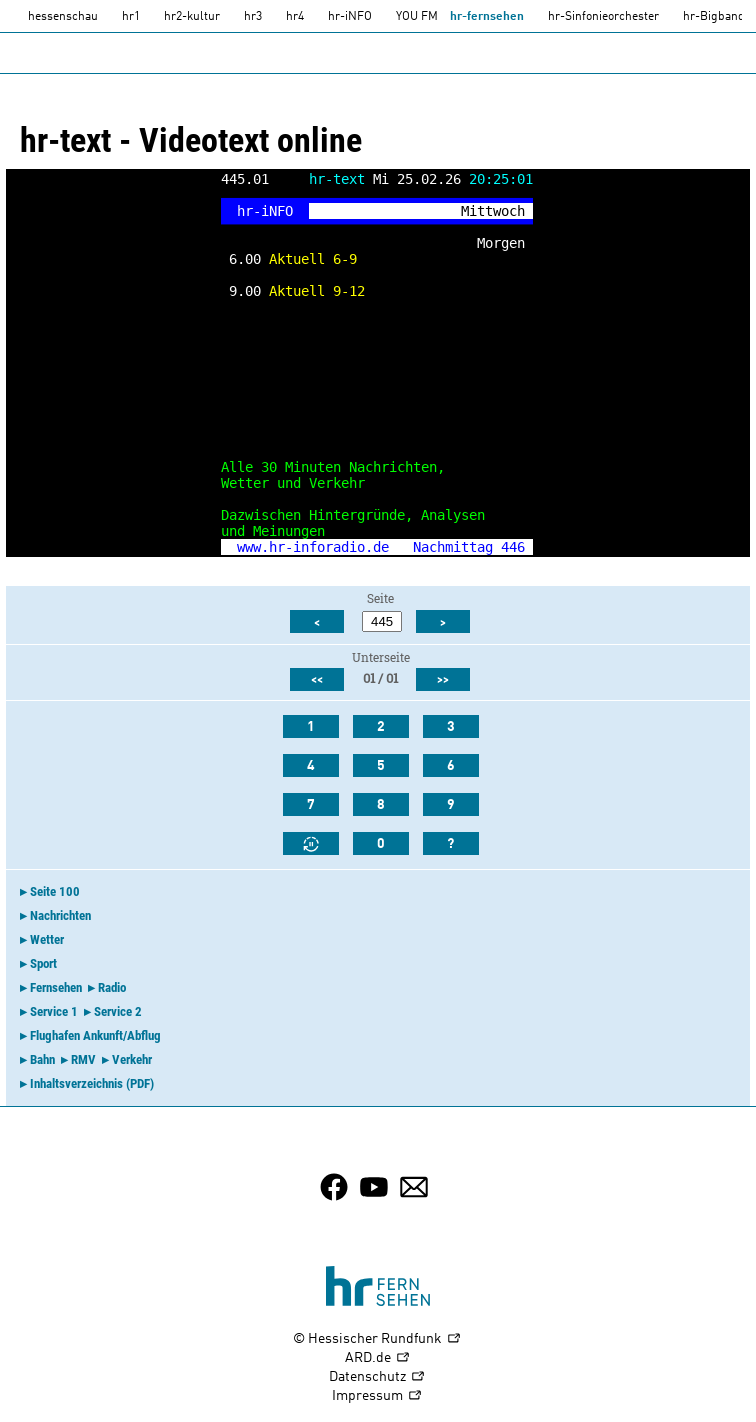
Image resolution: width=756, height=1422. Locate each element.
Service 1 (54, 1011)
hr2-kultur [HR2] (192, 17)
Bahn (42, 1059)
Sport (43, 963)
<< (317, 680)
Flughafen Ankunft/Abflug (95, 1035)
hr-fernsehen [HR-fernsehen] (487, 17)
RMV (83, 1059)
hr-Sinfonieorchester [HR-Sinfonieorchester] (603, 17)
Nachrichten (60, 915)
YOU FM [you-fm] (417, 17)
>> (443, 680)
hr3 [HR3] (253, 17)
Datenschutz (377, 1377)
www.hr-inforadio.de (313, 547)
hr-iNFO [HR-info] (350, 17)
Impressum (377, 1396)
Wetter (47, 939)
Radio (112, 987)
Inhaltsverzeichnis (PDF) (92, 1083)
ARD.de (378, 1358)
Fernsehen (56, 987)
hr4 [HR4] (295, 17)
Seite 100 (55, 891)
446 (513, 547)
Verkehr (132, 1059)
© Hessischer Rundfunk (377, 1339)
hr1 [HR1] (131, 17)
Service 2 (118, 1011)
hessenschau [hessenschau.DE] (63, 17)
